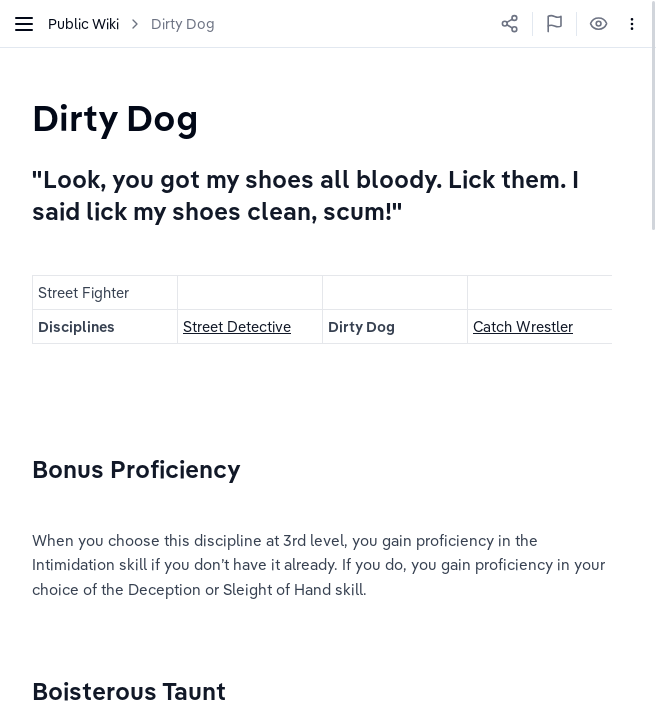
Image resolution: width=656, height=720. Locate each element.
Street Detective (237, 326)
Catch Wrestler (523, 326)
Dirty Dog (183, 24)
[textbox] (115, 117)
